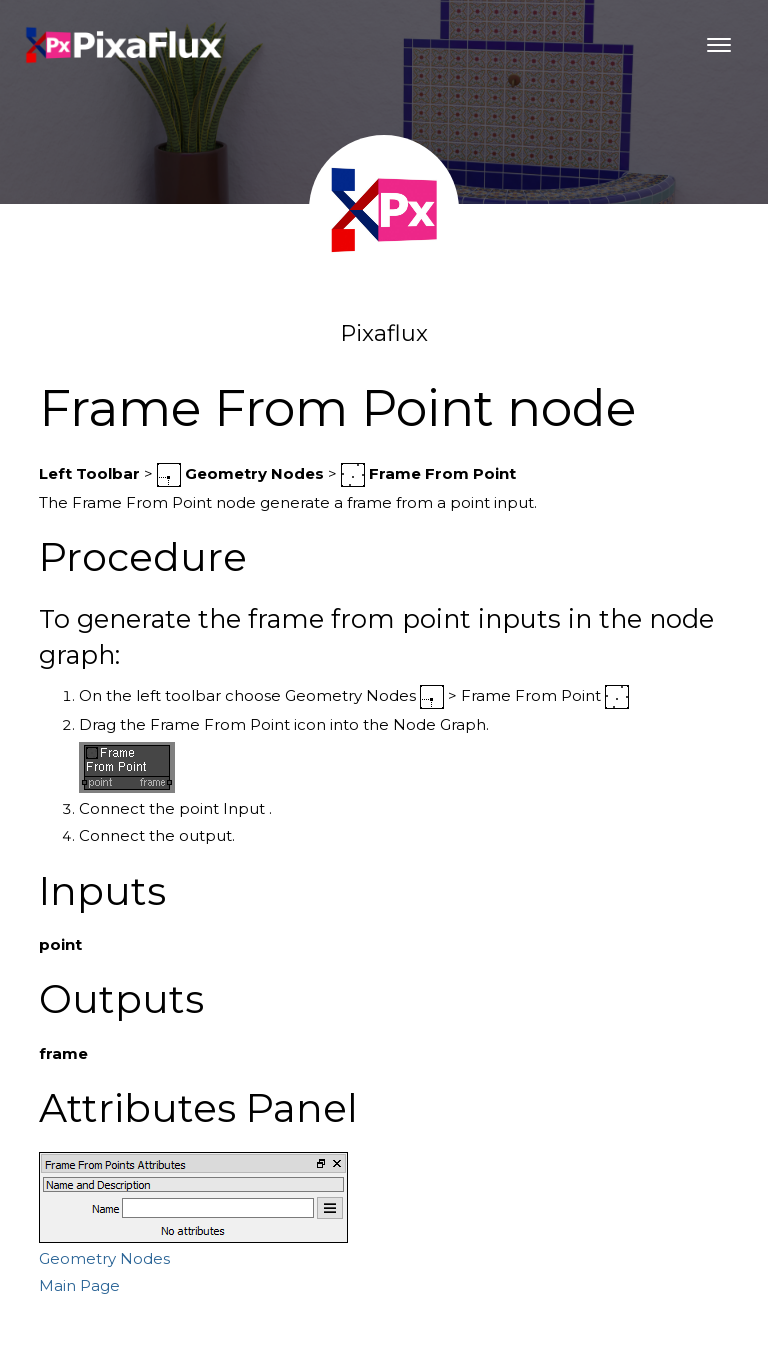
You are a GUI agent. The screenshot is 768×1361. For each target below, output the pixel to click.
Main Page (79, 1285)
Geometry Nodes (104, 1258)
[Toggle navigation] (719, 45)
